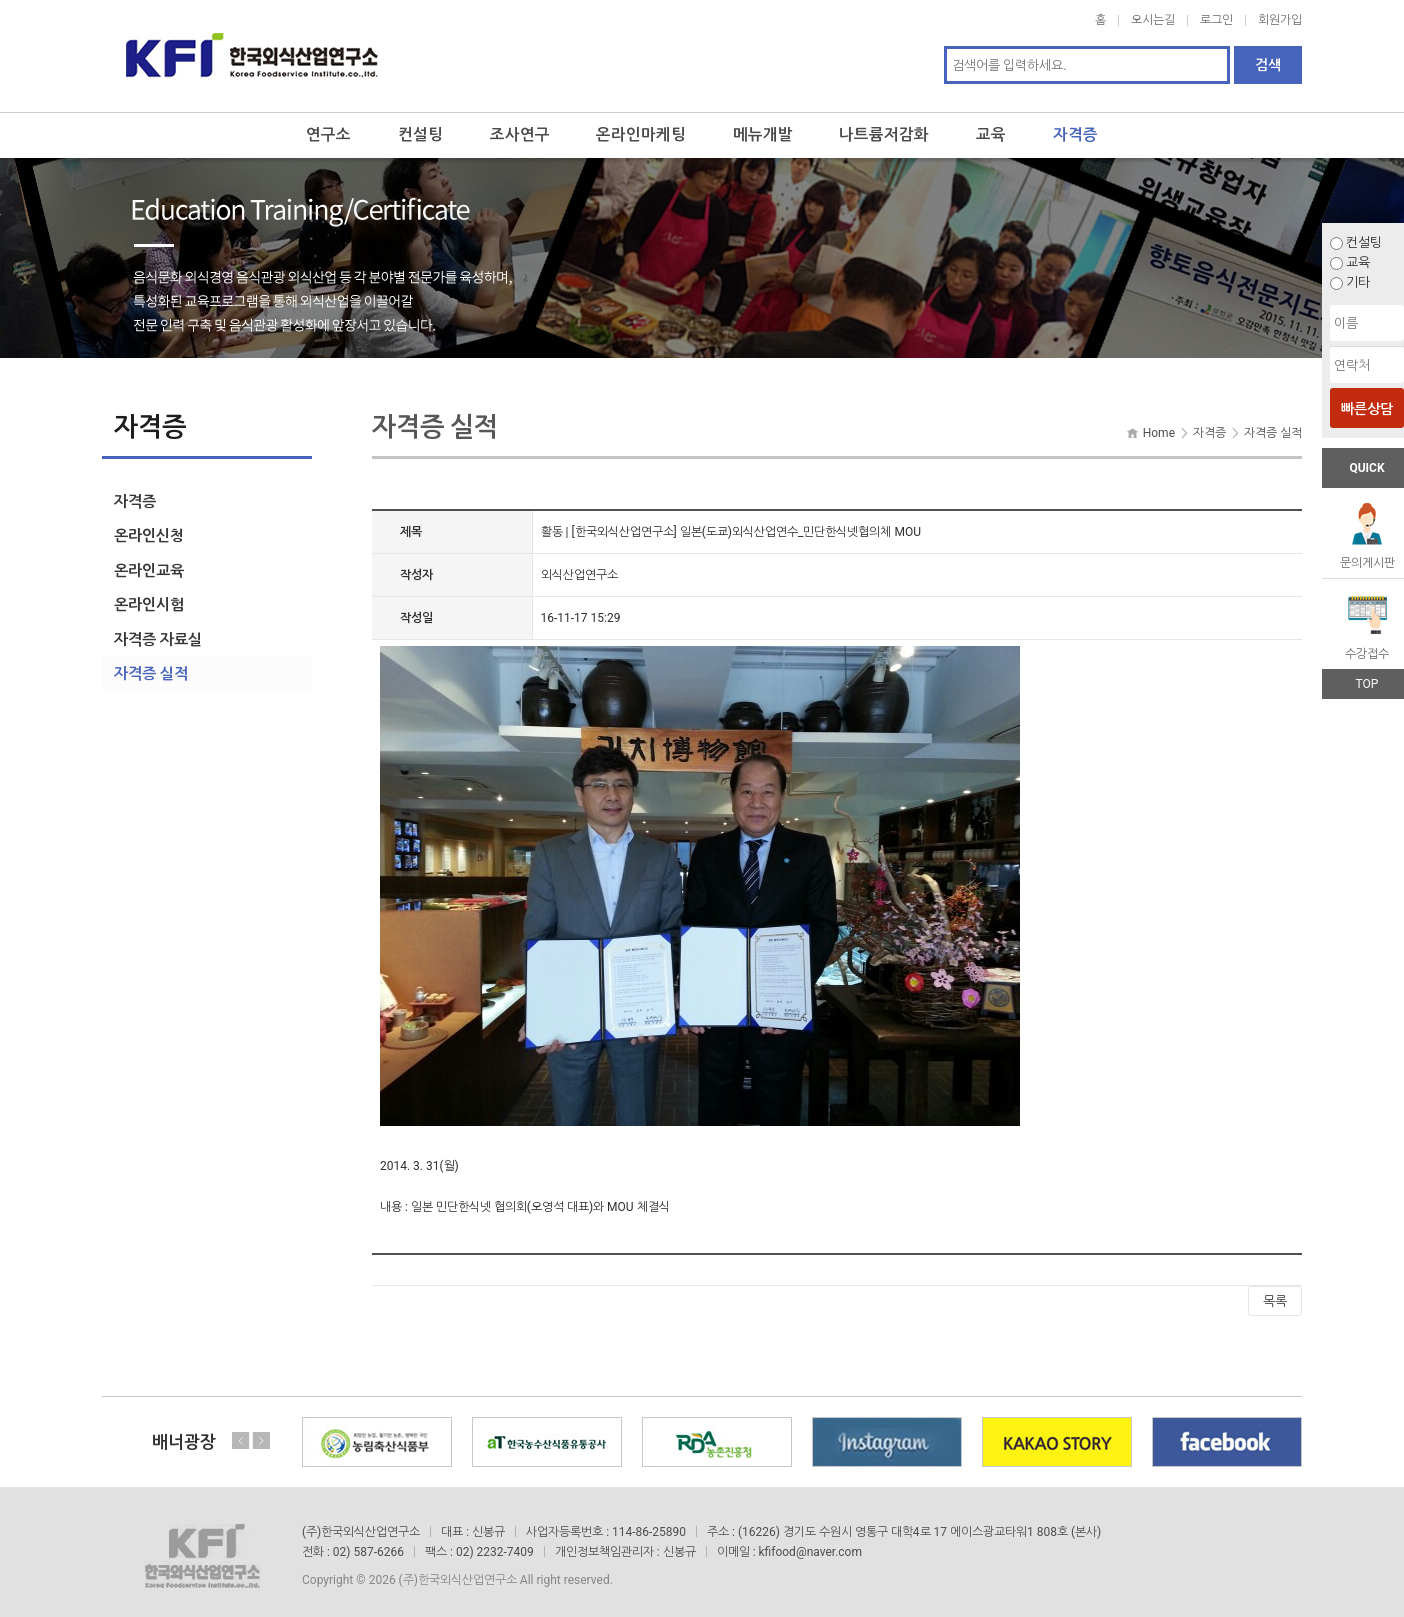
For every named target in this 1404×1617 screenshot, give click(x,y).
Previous (241, 1433)
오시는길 (1153, 20)
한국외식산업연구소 (252, 52)
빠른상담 (1367, 409)
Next (261, 1433)
